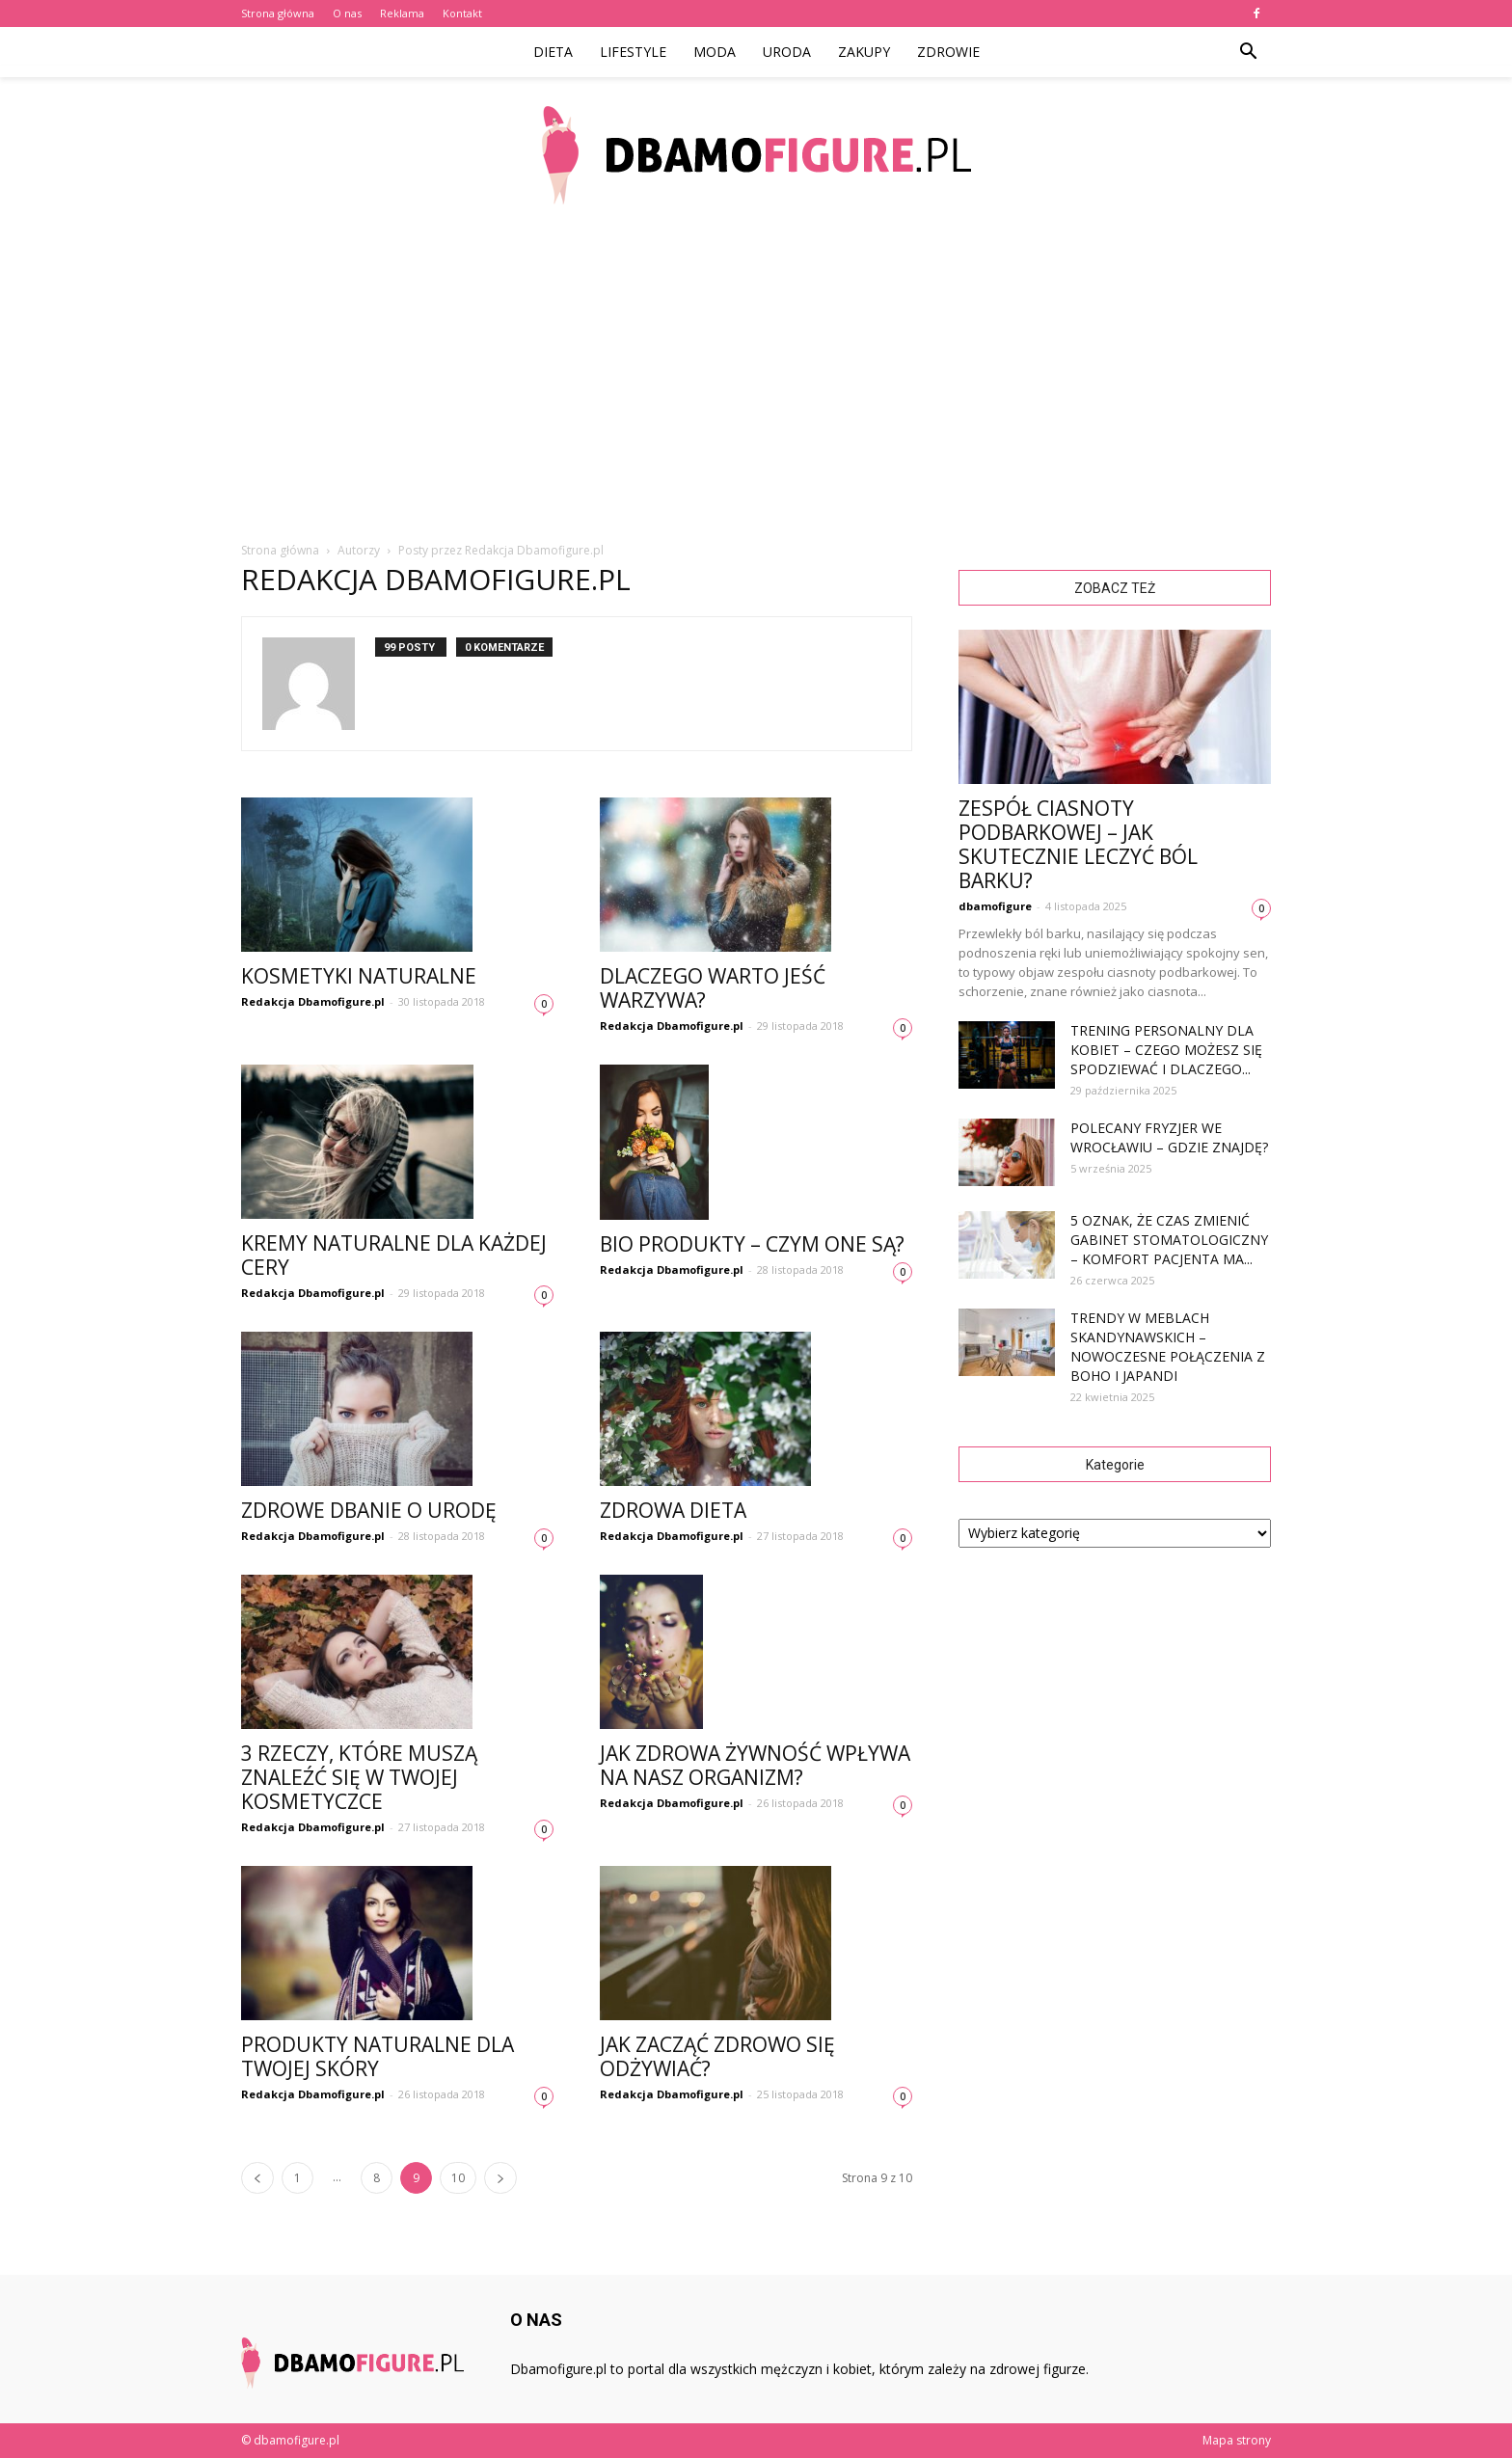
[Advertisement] (756, 376)
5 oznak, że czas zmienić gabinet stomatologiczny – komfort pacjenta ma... (1169, 1239)
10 (458, 2178)
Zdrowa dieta (673, 1510)
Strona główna (277, 13)
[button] (1248, 52)
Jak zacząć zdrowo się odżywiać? (717, 2056)
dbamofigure (995, 906)
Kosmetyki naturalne (358, 975)
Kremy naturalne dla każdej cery (394, 1255)
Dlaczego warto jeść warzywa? (712, 987)
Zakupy (864, 51)
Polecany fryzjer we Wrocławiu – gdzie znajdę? (1169, 1137)
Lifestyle (633, 51)
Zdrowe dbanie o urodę (369, 1510)
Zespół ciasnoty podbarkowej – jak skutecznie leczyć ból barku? (1078, 844)
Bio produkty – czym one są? (752, 1243)
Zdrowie (948, 51)
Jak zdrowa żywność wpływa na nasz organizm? (755, 1765)
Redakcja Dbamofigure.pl (313, 1001)
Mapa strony (1236, 2440)
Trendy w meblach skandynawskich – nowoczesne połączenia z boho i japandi (1167, 1347)
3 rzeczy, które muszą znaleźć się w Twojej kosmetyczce (359, 1777)
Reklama (402, 13)
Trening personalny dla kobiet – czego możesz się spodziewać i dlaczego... (1166, 1049)
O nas (347, 13)
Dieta (553, 51)
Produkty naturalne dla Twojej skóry (377, 2056)
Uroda (787, 51)
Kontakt (462, 13)
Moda (714, 51)
